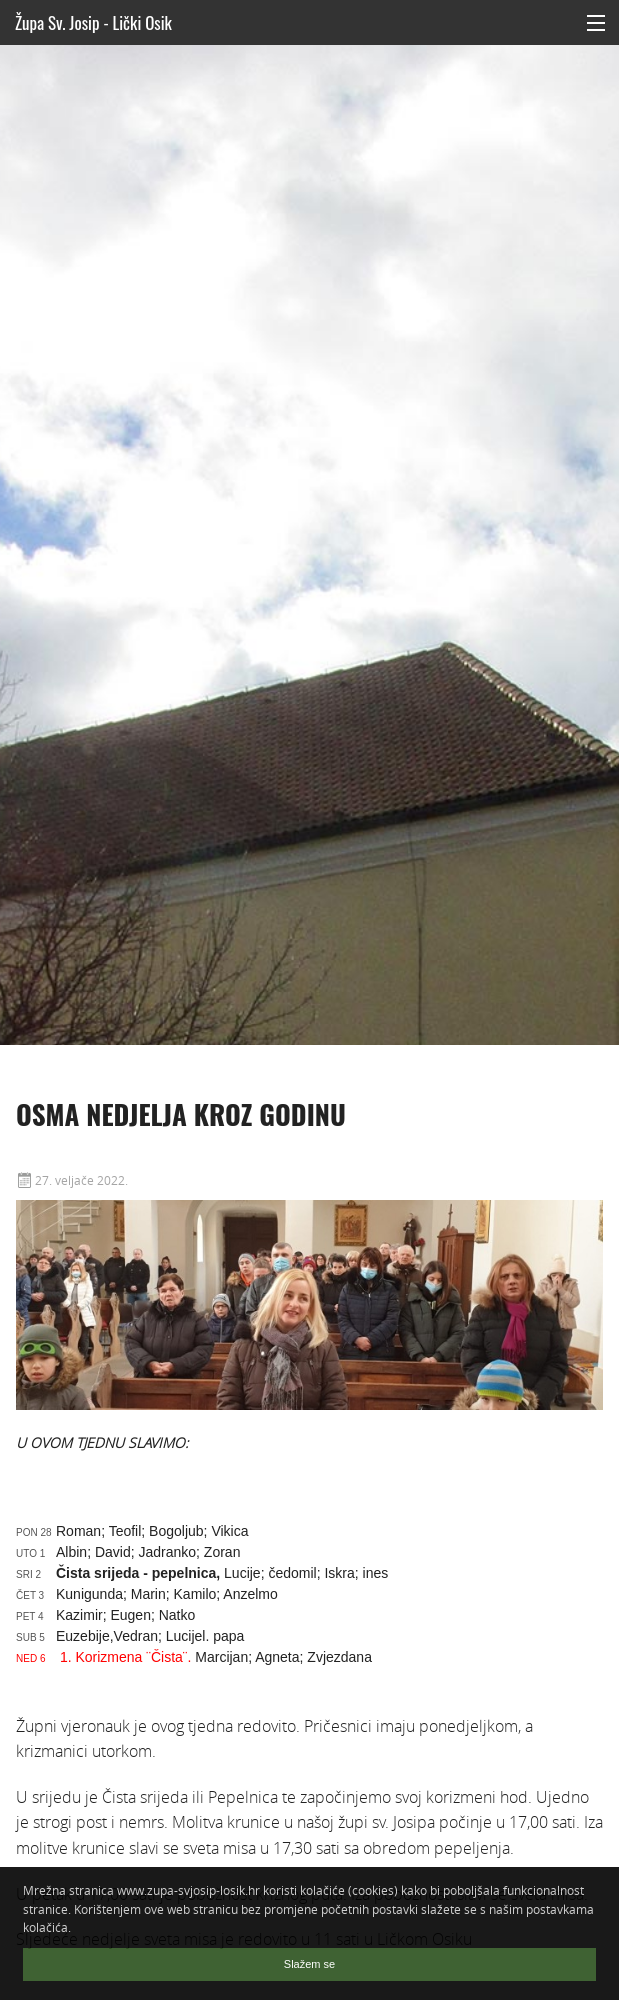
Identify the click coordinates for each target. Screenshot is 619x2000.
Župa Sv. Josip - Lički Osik (93, 22)
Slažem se (309, 1964)
